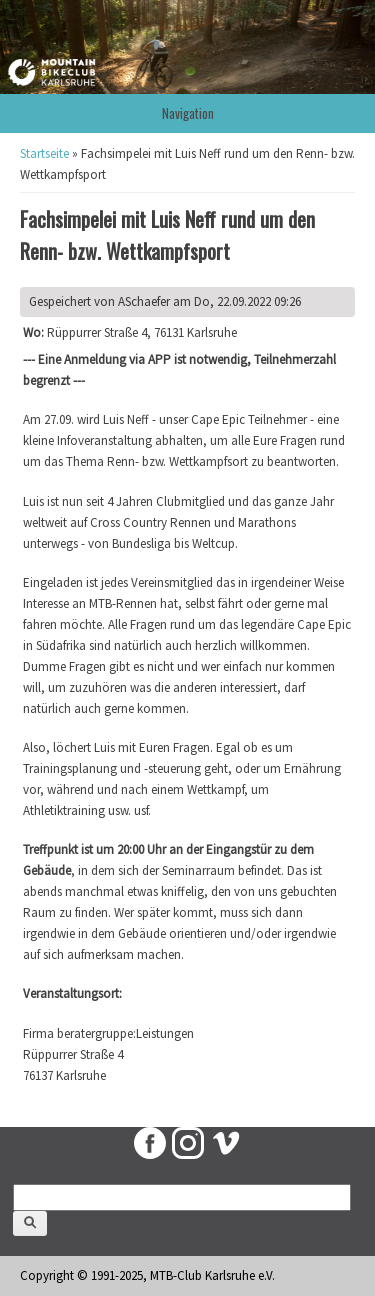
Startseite (44, 153)
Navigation (188, 113)
